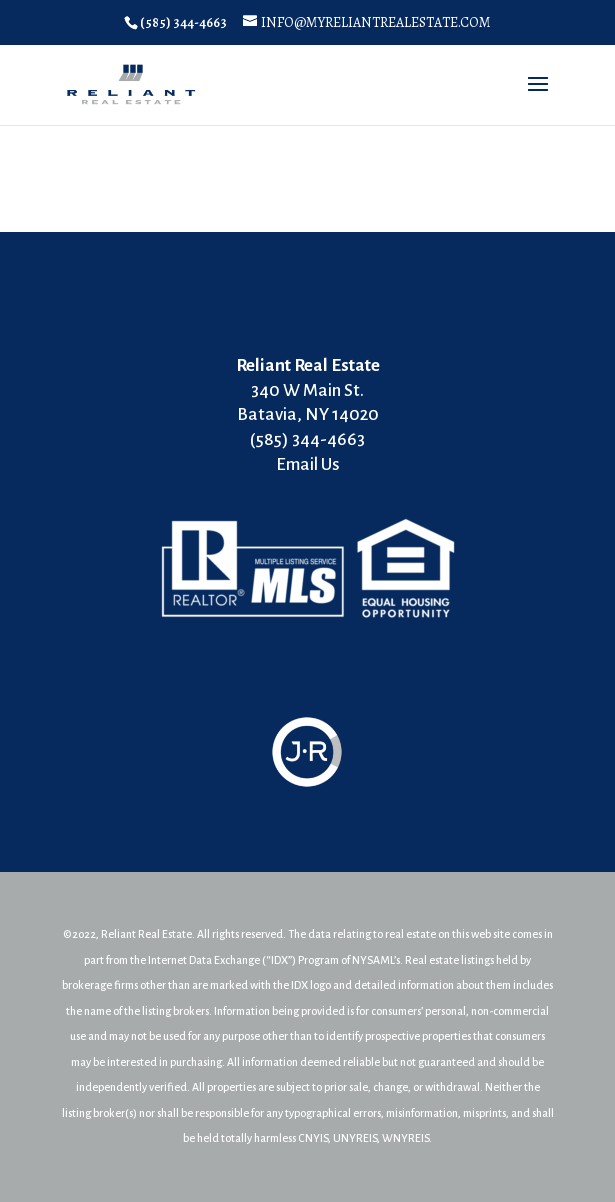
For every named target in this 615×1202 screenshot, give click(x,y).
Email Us (308, 464)
